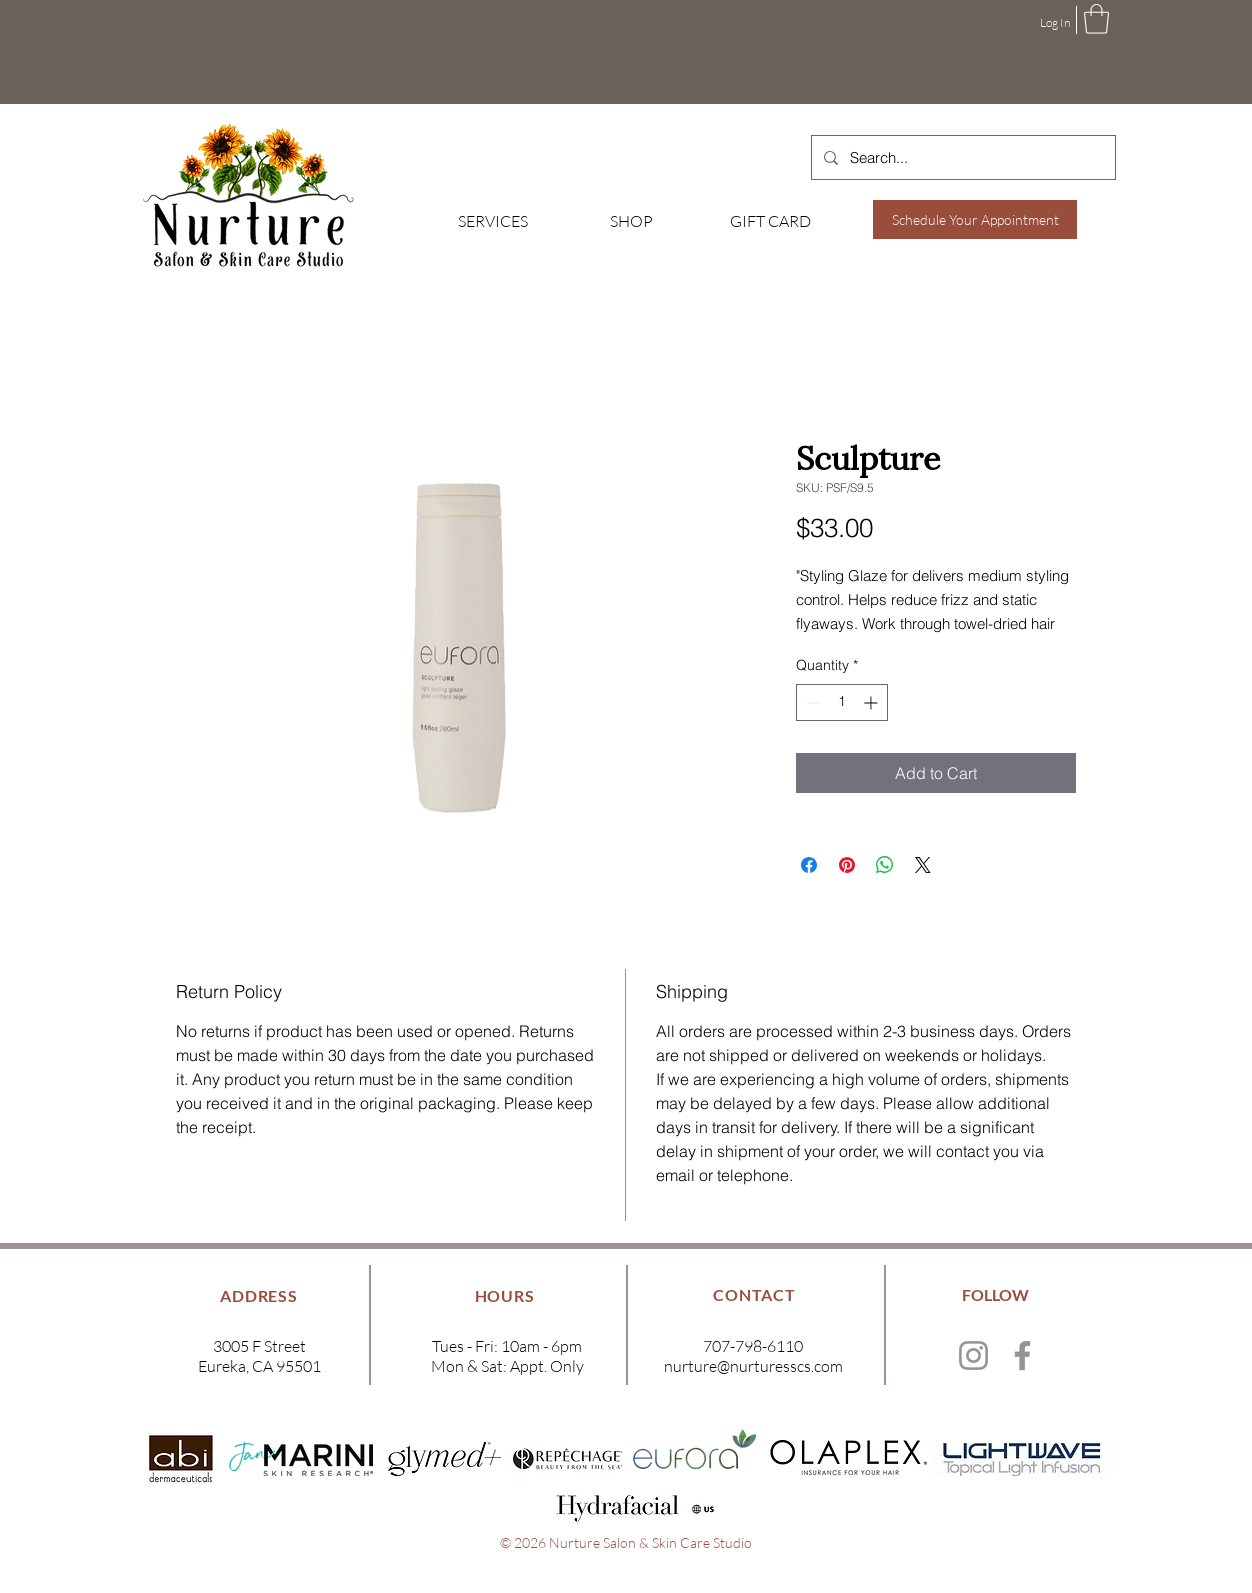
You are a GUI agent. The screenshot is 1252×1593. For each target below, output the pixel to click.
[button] (1096, 19)
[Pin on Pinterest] (847, 865)
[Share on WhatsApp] (885, 865)
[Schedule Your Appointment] (975, 219)
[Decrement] (811, 702)
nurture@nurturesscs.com (753, 1366)
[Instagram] (973, 1355)
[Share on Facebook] (809, 865)
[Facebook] (1022, 1355)
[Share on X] (923, 865)
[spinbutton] (842, 702)
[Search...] (961, 157)
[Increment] (872, 702)
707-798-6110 (753, 1346)
